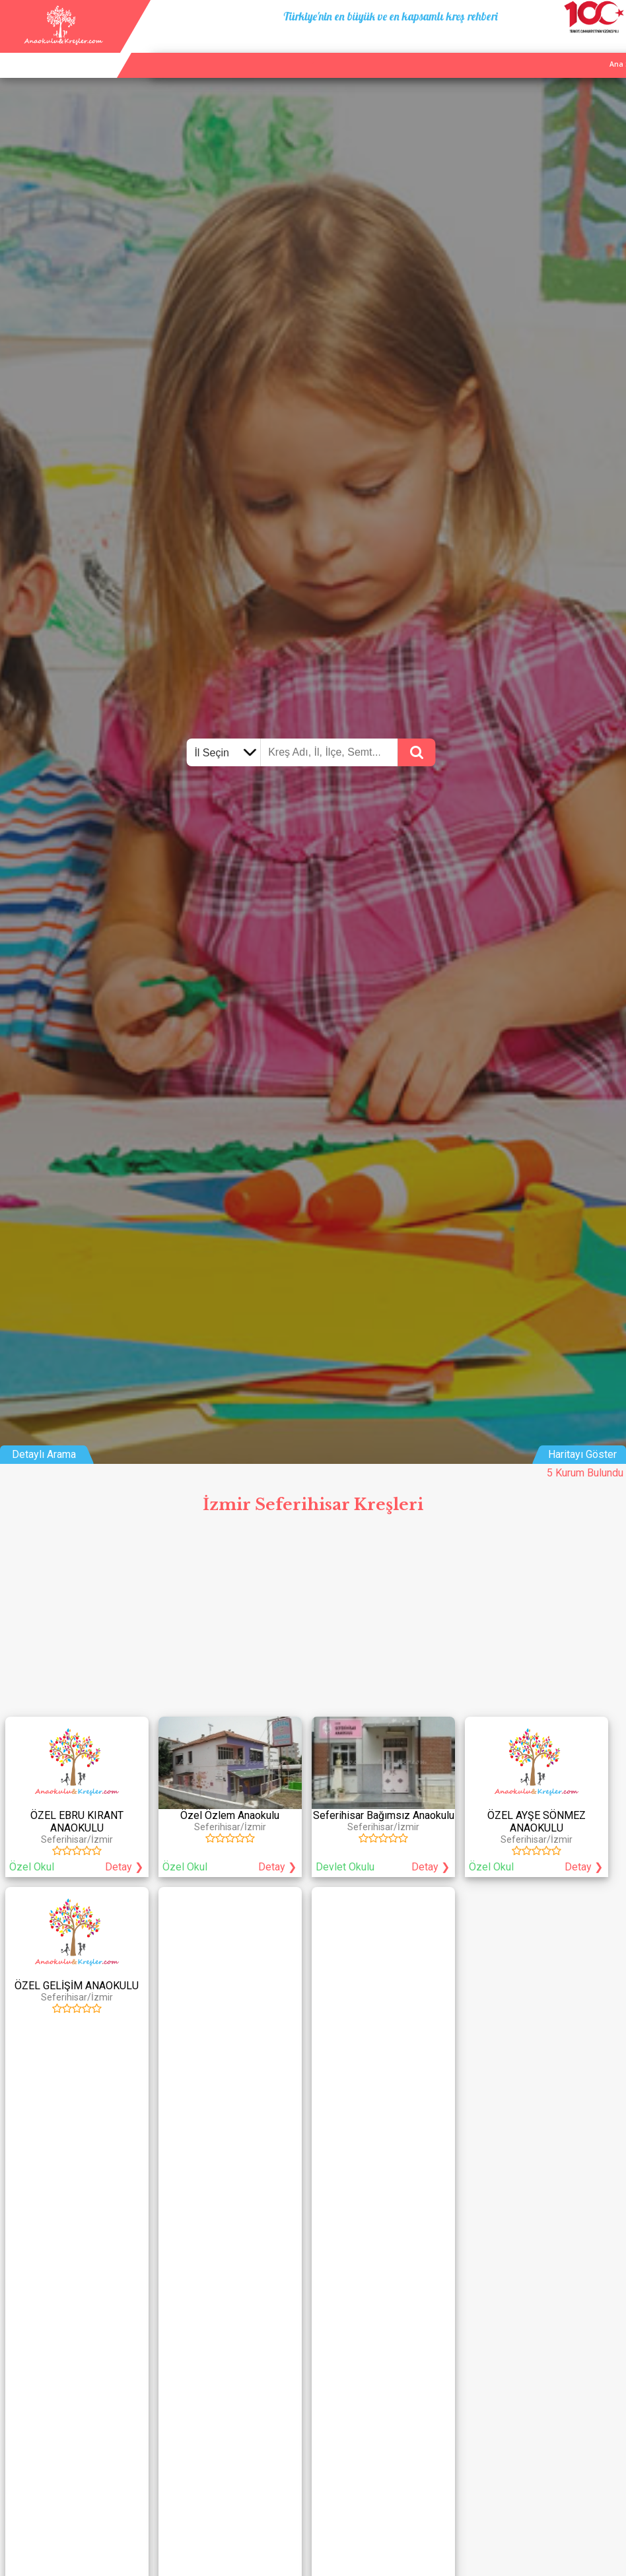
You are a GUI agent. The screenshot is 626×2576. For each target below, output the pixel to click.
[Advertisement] (313, 1619)
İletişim (577, 48)
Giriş (612, 48)
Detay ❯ (124, 1867)
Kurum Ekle (529, 48)
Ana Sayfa (477, 48)
